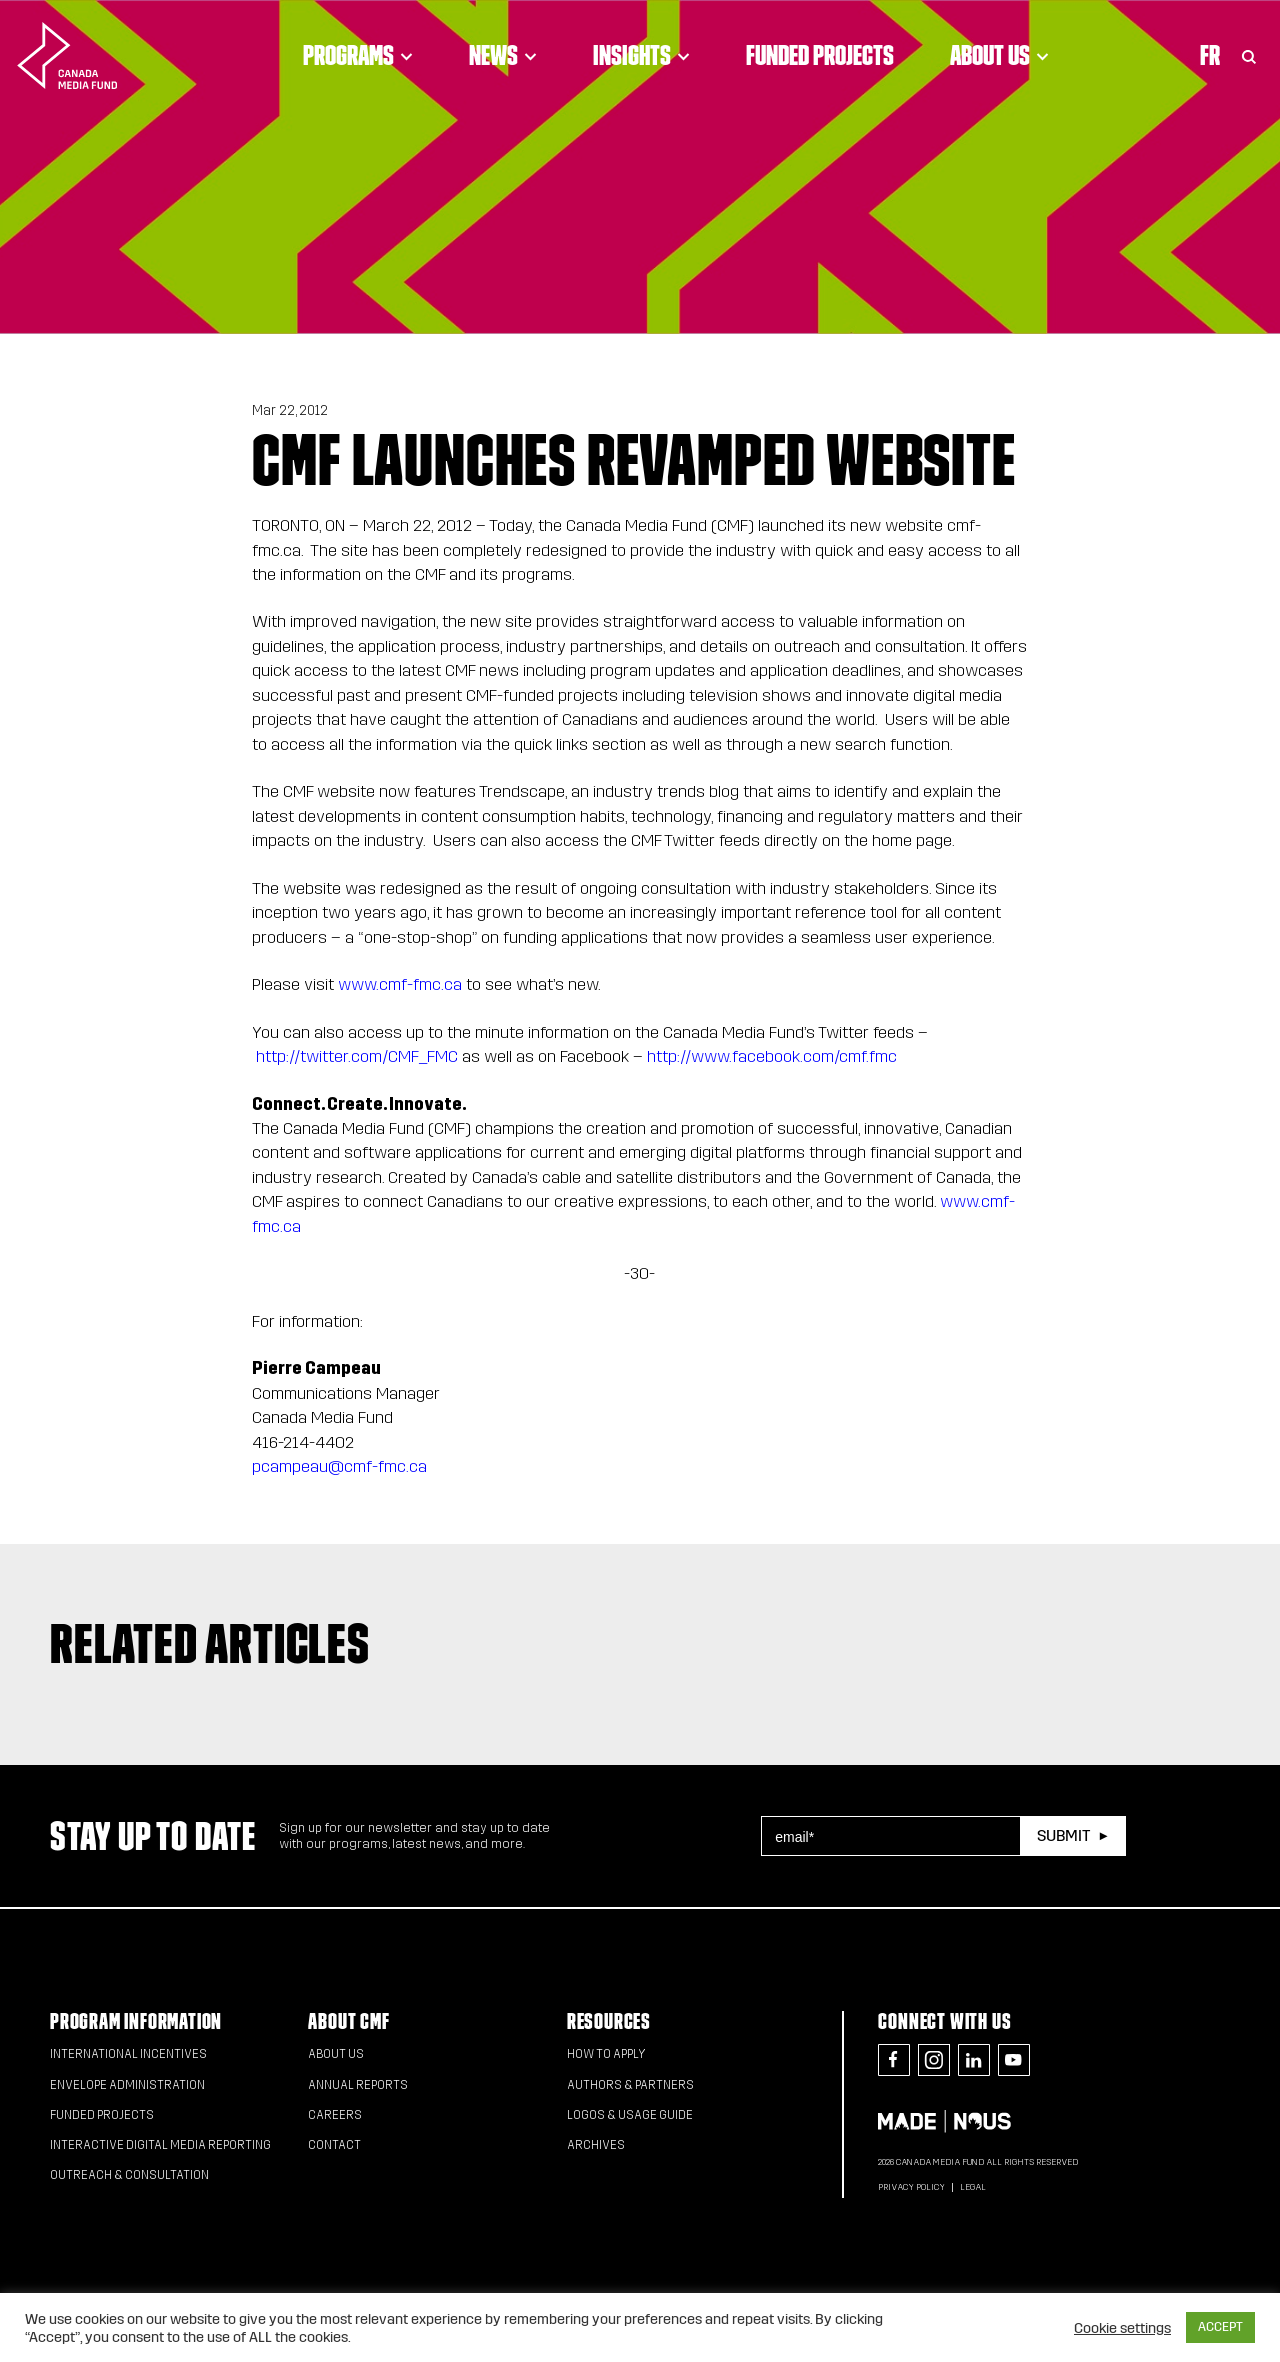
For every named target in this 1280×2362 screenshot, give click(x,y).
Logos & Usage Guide (630, 2115)
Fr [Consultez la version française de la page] (1210, 55)
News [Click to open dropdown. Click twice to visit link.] (503, 55)
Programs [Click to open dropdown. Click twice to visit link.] (358, 55)
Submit (1063, 1835)
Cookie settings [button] (1122, 2328)
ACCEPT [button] (1220, 2327)
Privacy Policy (911, 2187)
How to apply (606, 2054)
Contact (334, 2145)
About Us (336, 2054)
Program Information (136, 2021)
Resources (609, 2021)
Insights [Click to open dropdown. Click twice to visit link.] (641, 55)
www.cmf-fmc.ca (400, 984)
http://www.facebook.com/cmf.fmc (772, 1056)
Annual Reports (358, 2085)
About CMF (348, 2021)
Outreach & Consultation (129, 2175)
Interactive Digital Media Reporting (160, 2145)
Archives (596, 2145)
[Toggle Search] (1249, 55)
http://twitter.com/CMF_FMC (357, 1056)
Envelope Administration (127, 2085)
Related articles (210, 1643)
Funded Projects (820, 55)
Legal (973, 2187)
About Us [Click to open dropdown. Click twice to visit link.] (999, 55)
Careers (335, 2115)
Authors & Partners (630, 2085)
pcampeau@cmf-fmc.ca (339, 1466)
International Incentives (128, 2054)
